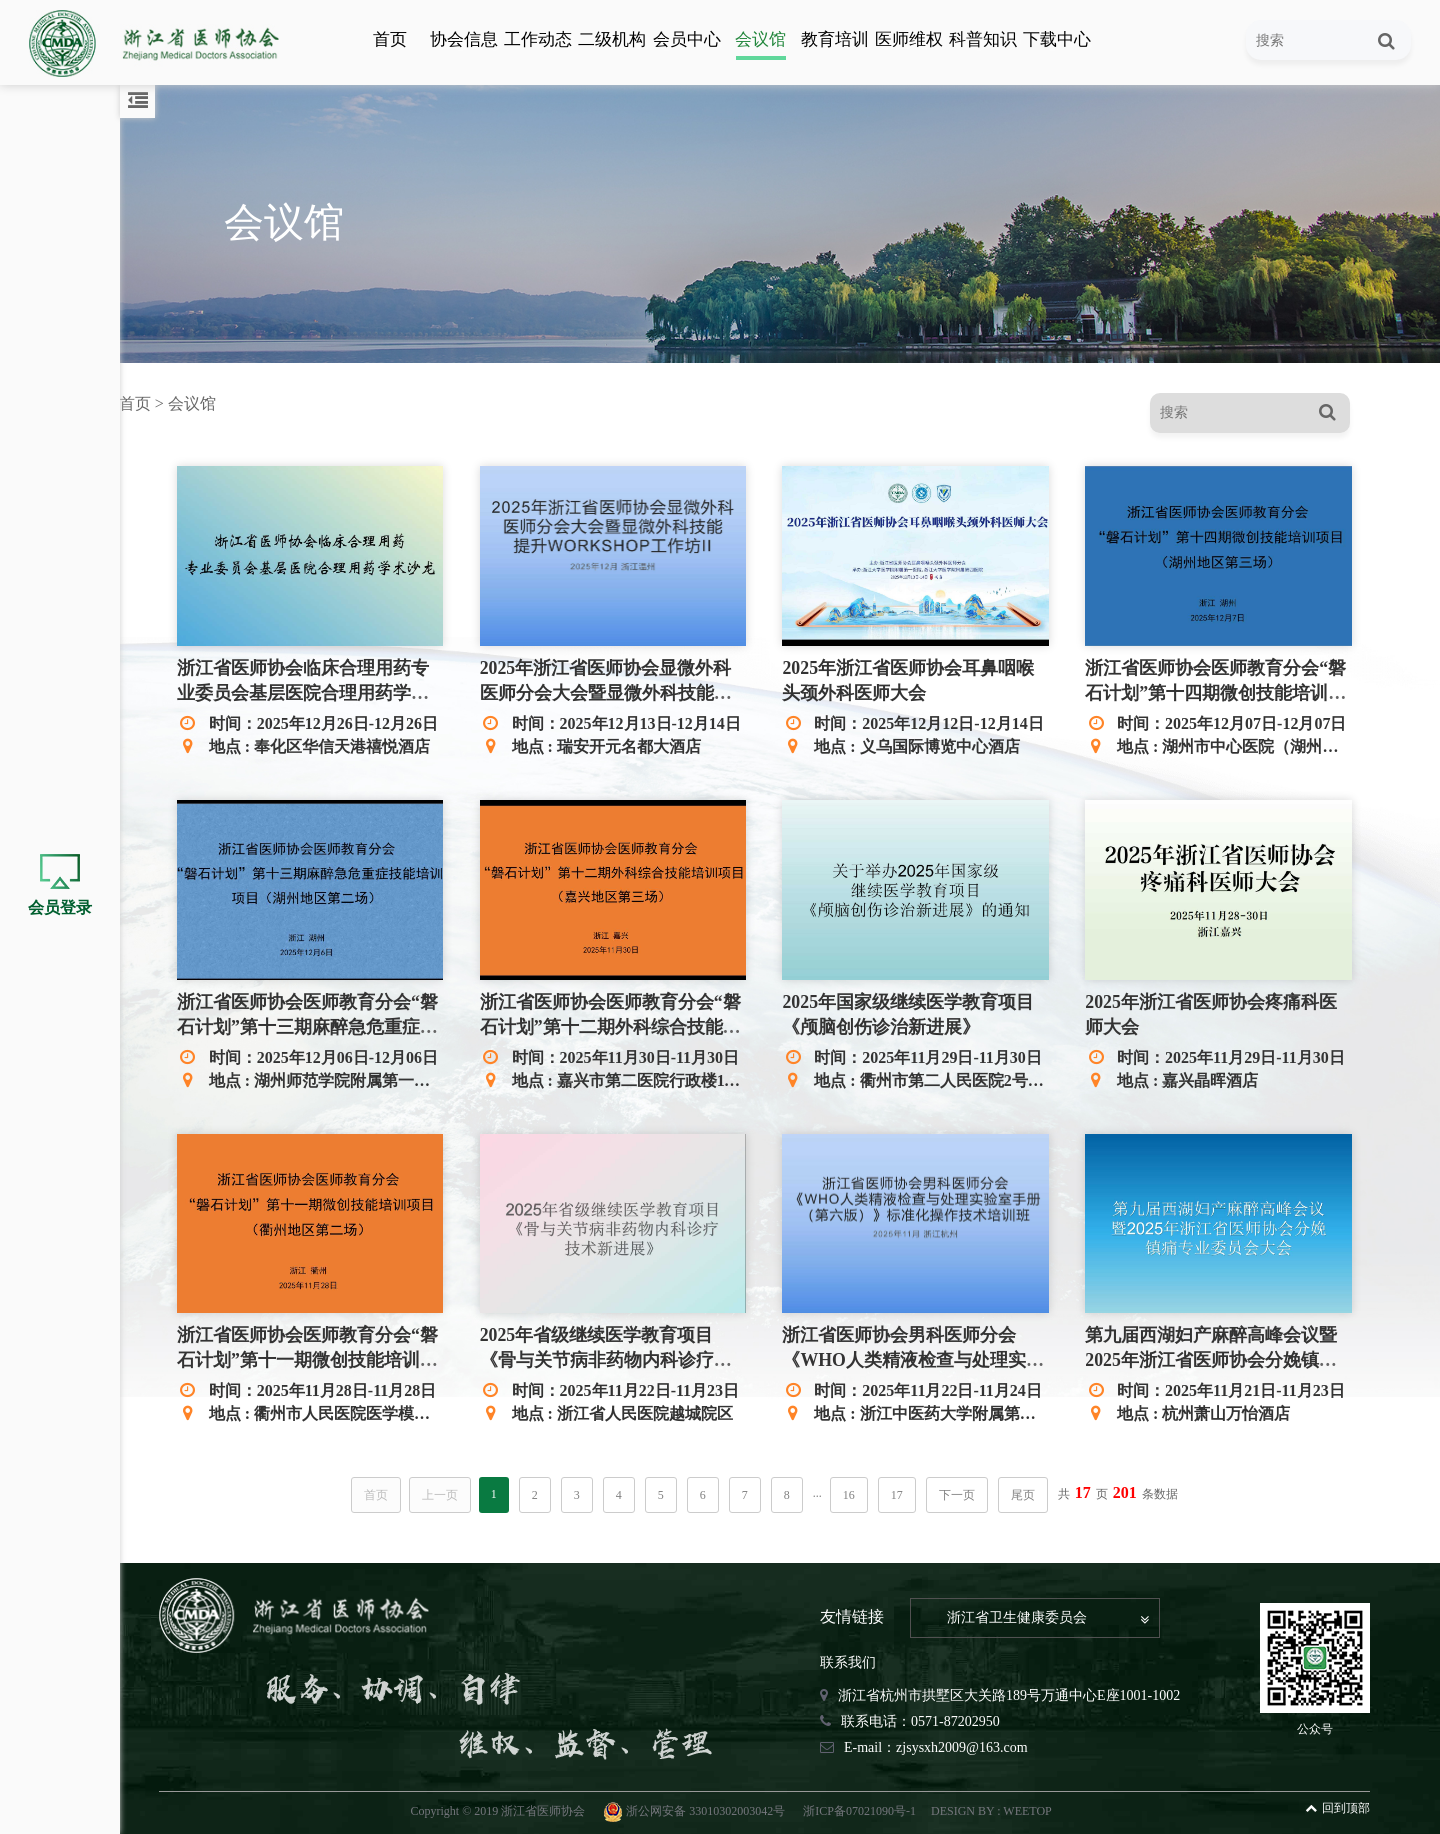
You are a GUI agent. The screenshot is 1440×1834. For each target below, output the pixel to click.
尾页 (1029, 1492)
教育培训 (835, 39)
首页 (390, 39)
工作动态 (538, 39)
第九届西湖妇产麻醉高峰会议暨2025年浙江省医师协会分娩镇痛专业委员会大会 (1214, 1357)
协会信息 (464, 39)
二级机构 (612, 39)
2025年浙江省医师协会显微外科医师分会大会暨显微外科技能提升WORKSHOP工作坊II (614, 693)
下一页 (963, 1492)
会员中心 (687, 39)
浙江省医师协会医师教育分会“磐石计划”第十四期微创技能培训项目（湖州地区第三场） (1218, 693)
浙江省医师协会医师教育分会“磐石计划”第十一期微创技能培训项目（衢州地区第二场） (318, 1357)
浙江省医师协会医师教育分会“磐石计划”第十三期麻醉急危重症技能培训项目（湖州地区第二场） (318, 1025)
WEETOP (1033, 1808)
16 (855, 1492)
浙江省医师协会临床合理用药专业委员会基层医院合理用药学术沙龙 (314, 693)
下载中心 (1057, 39)
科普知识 (983, 39)
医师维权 (909, 39)
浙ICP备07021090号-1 (865, 1808)
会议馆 (760, 39)
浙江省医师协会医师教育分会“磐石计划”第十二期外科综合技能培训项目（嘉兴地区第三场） (618, 1025)
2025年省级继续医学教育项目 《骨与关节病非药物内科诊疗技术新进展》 (614, 1357)
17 (903, 1492)
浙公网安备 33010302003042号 (701, 1808)
